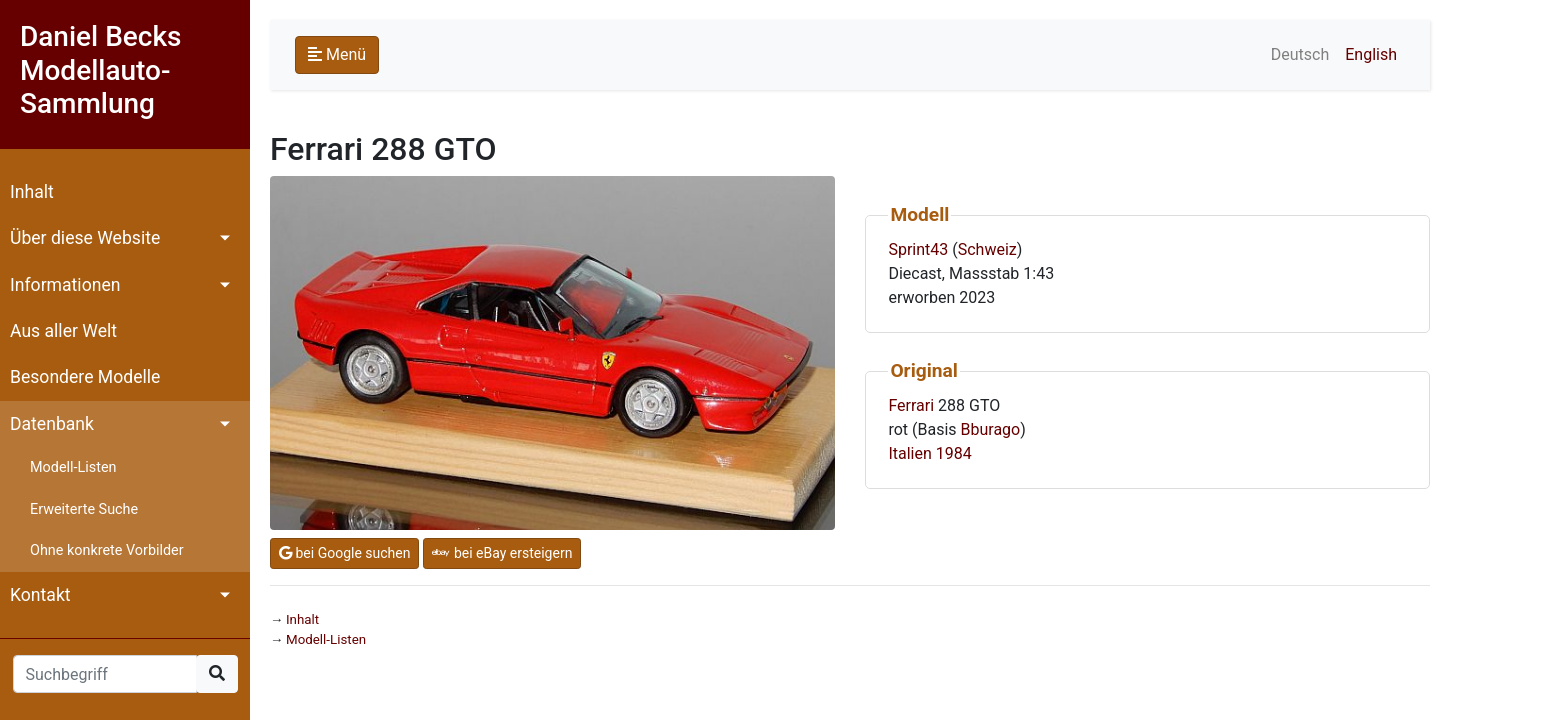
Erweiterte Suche (84, 509)
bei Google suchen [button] (344, 553)
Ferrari (911, 405)
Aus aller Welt (63, 331)
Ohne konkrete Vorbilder (107, 550)
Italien (909, 453)
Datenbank (52, 424)
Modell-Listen (73, 467)
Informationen (65, 285)
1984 (954, 453)
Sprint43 (918, 249)
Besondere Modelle (85, 377)
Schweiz (987, 249)
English (1371, 54)
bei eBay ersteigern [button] (502, 553)
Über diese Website (85, 238)
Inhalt (32, 192)
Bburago (991, 429)
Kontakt (40, 595)
